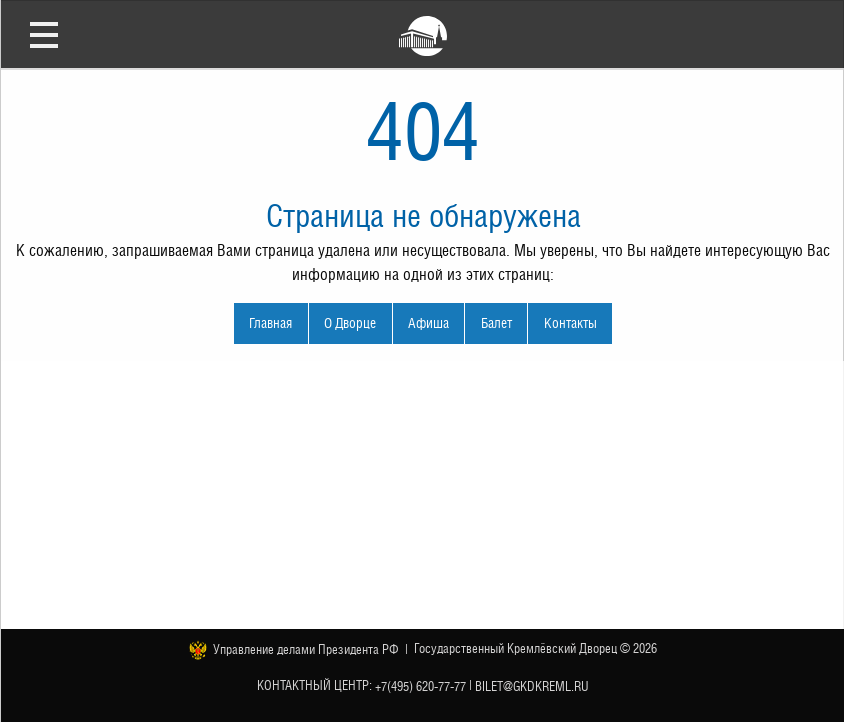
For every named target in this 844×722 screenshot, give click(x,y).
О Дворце (350, 322)
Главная (270, 322)
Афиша (428, 322)
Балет (496, 322)
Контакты (570, 322)
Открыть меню (44, 34)
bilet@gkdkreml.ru (532, 685)
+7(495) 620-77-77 (420, 685)
